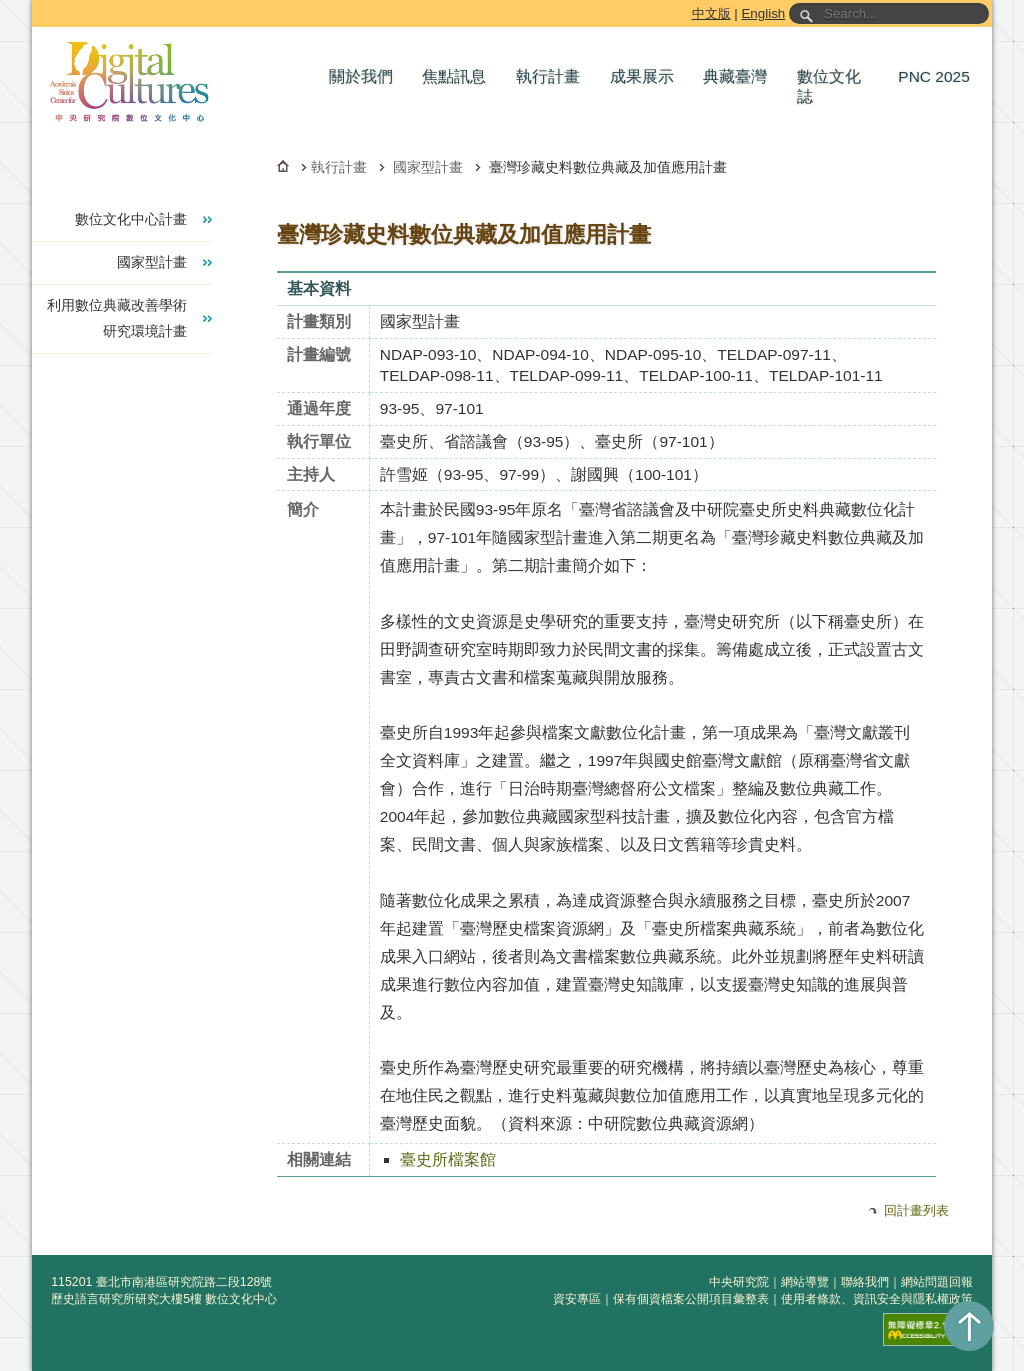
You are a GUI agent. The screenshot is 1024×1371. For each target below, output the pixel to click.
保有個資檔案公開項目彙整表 (691, 1299)
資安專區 (577, 1299)
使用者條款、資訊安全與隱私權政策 (877, 1299)
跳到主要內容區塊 (35, 3)
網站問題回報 (937, 1282)
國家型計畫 (428, 167)
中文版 (711, 13)
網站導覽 (805, 1282)
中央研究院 (739, 1282)
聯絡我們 (865, 1282)
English (763, 13)
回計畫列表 (916, 1210)
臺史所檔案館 (448, 1159)
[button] (366, 77)
